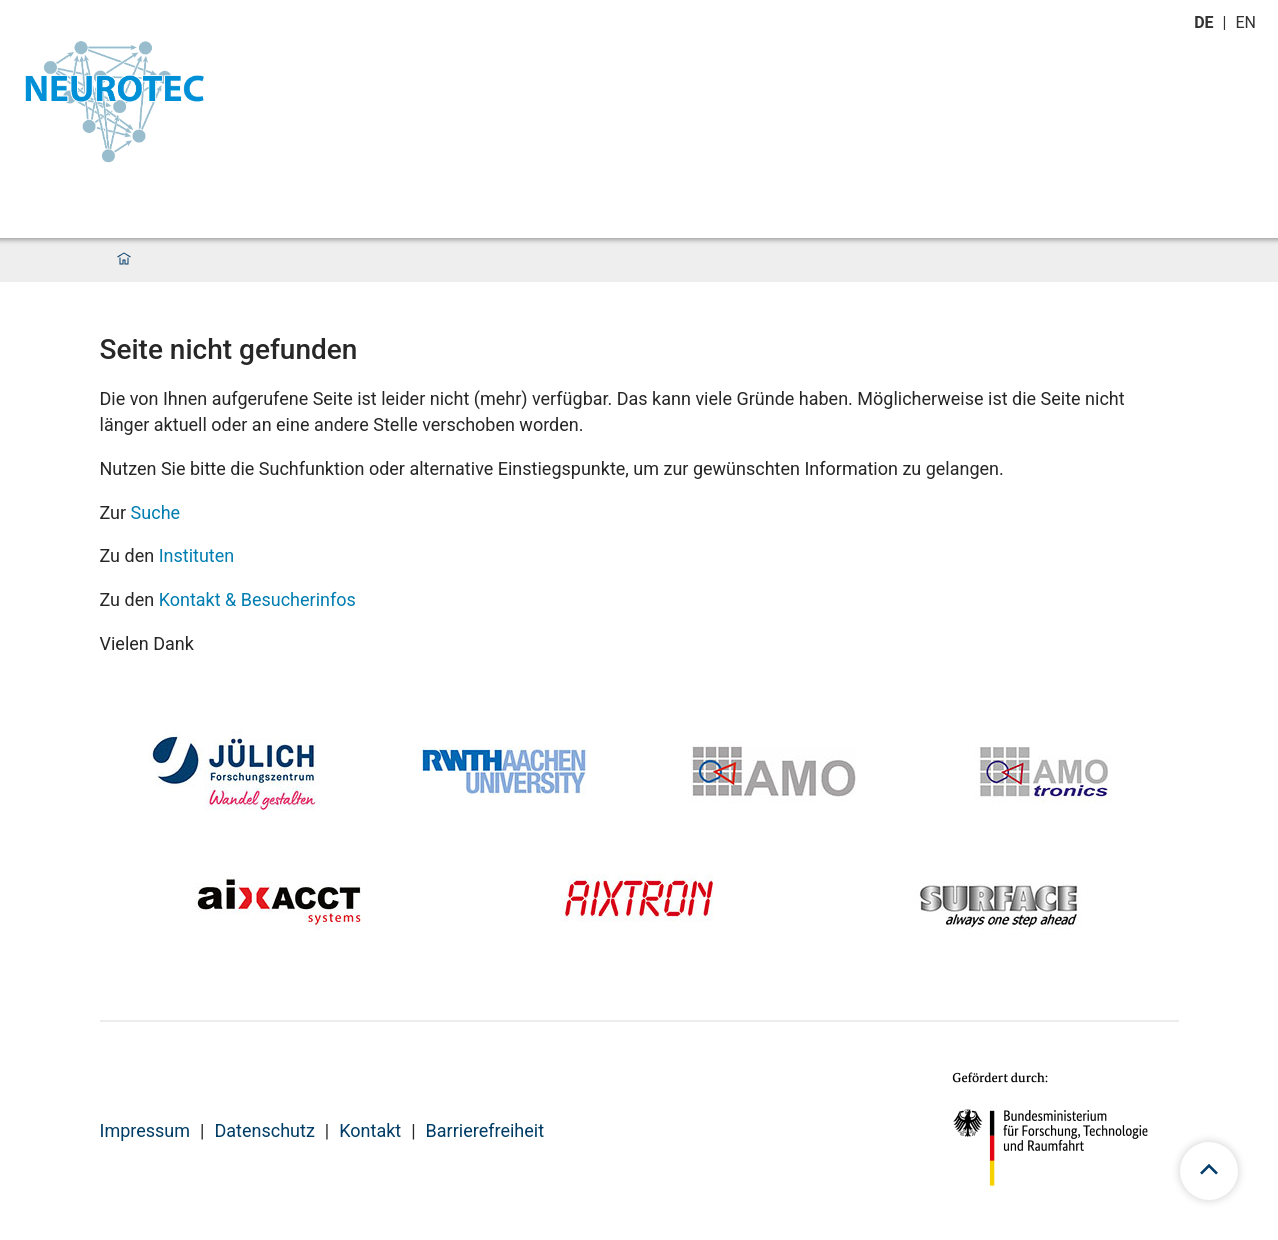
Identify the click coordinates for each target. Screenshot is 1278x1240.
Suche (156, 512)
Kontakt (370, 1130)
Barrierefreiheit (485, 1130)
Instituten (197, 555)
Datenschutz (264, 1130)
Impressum (145, 1130)
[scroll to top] (1209, 1171)
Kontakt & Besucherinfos (257, 599)
